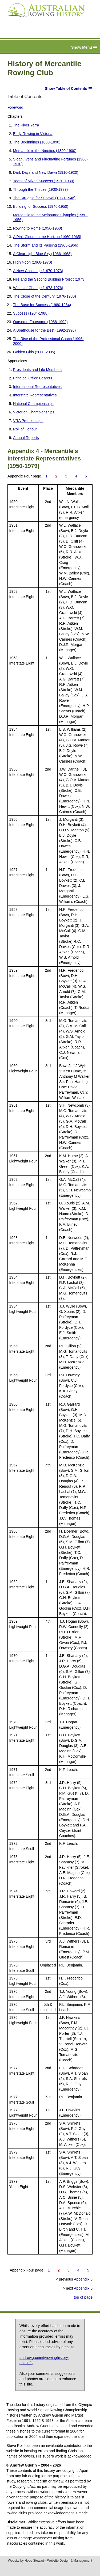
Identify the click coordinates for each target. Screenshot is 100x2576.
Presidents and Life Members (37, 369)
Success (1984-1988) (31, 313)
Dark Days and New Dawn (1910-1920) (45, 172)
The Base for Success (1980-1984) (42, 305)
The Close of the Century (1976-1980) (44, 296)
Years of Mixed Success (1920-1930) (43, 181)
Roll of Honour (25, 429)
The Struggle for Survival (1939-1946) (44, 198)
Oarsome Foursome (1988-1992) (40, 322)
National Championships (33, 403)
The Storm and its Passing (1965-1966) (45, 245)
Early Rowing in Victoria (33, 134)
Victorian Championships (33, 412)
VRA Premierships (28, 420)
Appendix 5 (83, 2288)
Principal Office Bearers (32, 378)
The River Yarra (26, 125)
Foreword (15, 107)
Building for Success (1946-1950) (40, 206)
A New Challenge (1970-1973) (38, 271)
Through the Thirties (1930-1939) (40, 189)
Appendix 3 (83, 2279)
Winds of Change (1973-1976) (38, 288)
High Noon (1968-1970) (32, 262)
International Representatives (37, 386)
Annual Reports (26, 437)
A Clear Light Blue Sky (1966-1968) (42, 254)
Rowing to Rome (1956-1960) (37, 228)
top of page (83, 2297)
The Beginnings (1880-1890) (36, 142)
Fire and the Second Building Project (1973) (49, 279)
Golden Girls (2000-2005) (34, 352)
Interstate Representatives (35, 395)
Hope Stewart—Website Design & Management (58, 2560)
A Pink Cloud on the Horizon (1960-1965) (47, 237)
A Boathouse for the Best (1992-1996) (44, 330)
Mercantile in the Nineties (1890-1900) (44, 151)
